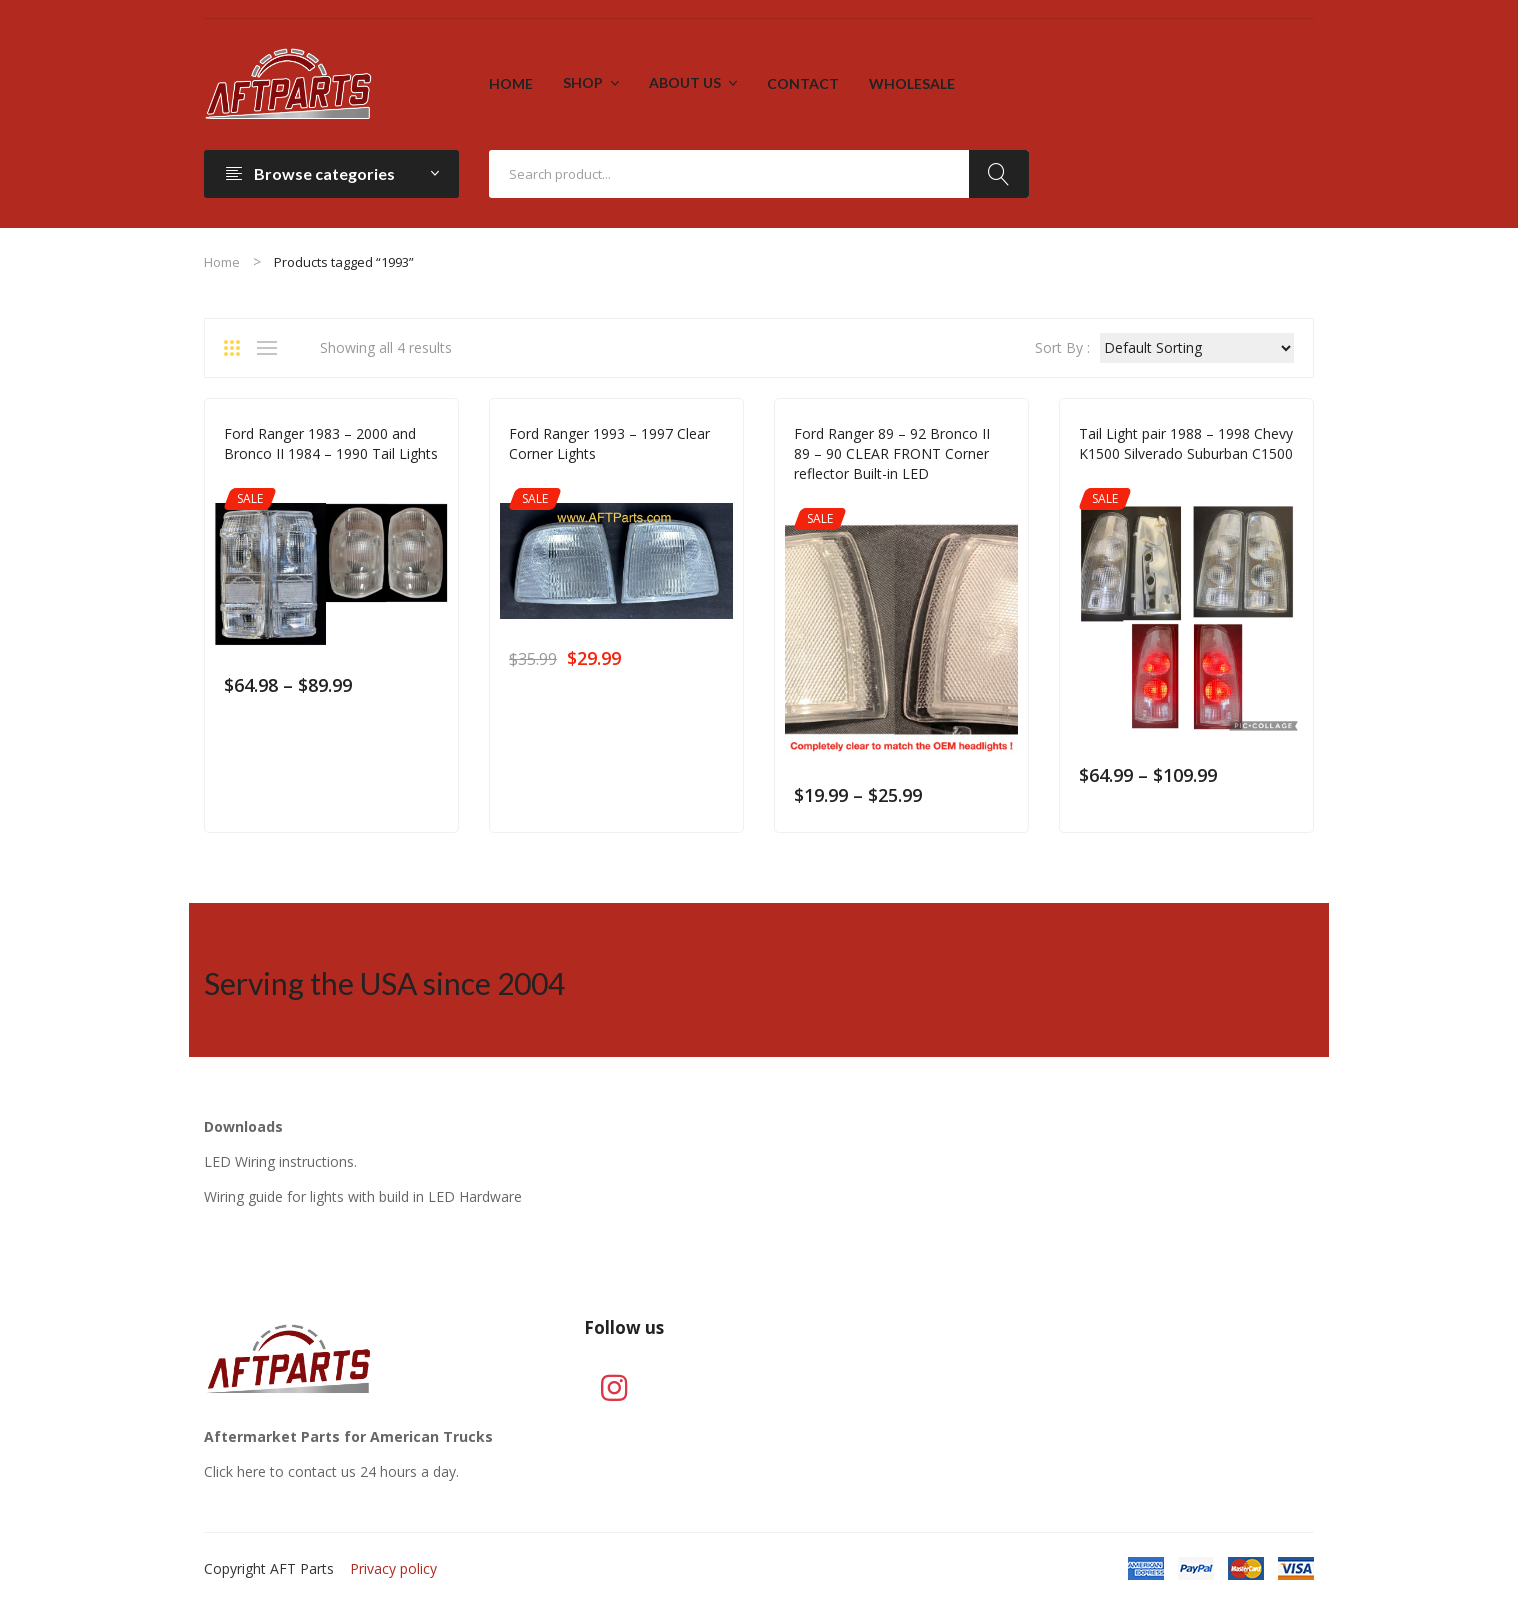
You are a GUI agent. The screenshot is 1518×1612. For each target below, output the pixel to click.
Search (999, 174)
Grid (239, 348)
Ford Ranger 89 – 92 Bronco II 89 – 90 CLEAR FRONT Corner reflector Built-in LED (892, 453)
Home (222, 262)
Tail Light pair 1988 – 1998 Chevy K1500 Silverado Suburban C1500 (1186, 443)
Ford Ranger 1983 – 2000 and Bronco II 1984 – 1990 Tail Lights (331, 443)
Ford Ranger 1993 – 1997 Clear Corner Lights (609, 443)
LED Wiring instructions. (280, 1161)
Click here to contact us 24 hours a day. (331, 1471)
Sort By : (1062, 347)
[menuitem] (511, 84)
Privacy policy (393, 1568)
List (272, 348)
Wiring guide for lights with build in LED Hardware (363, 1196)
